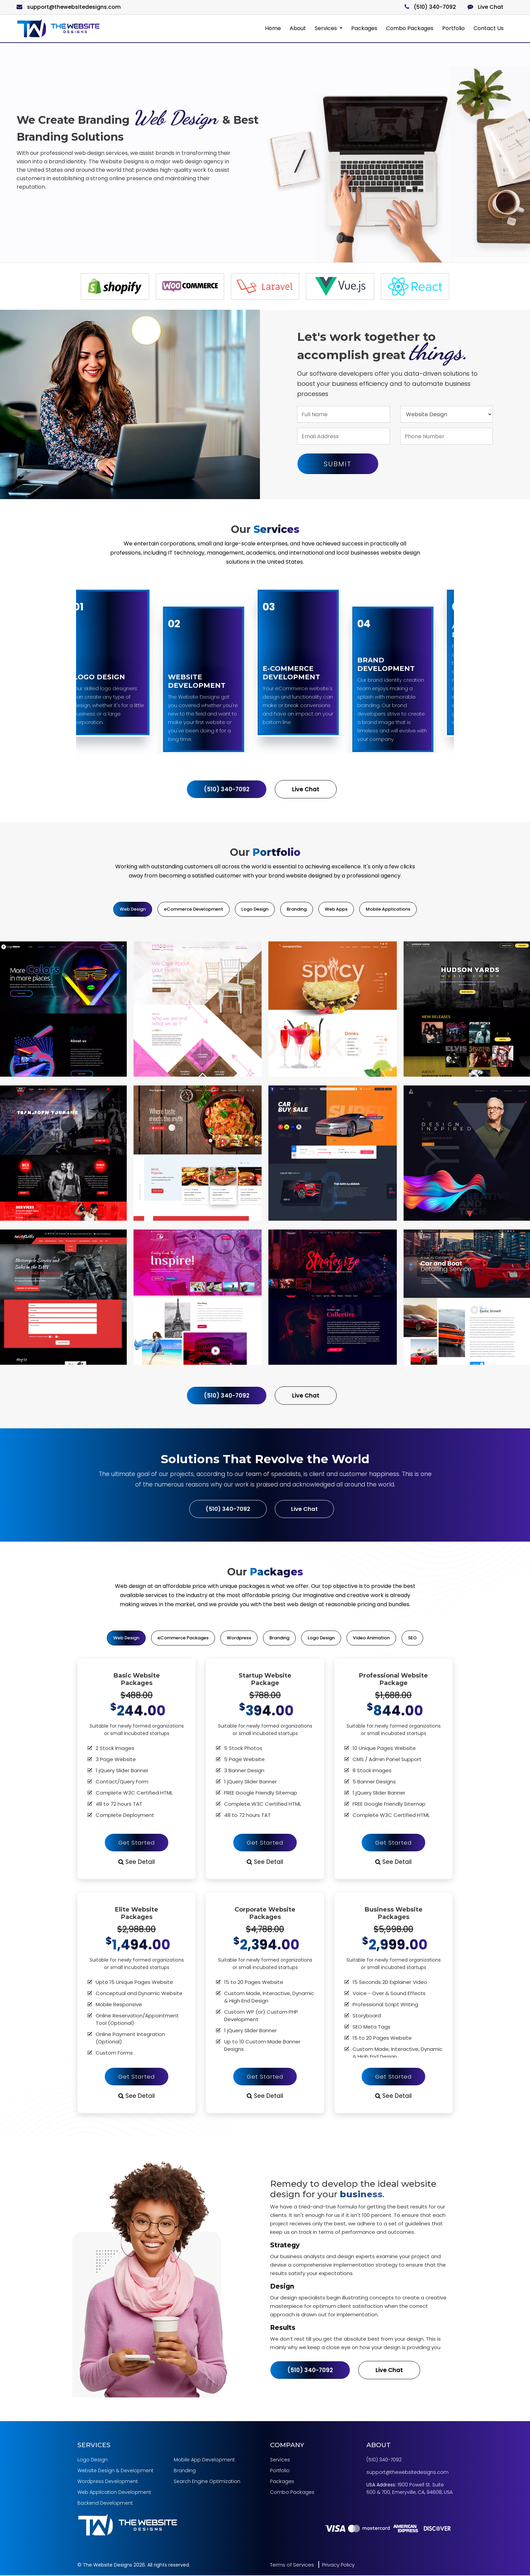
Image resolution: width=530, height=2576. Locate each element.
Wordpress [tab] (239, 1638)
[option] (115, 286)
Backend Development (105, 2503)
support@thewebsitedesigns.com (69, 7)
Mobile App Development (204, 2460)
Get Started (136, 1843)
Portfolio (453, 28)
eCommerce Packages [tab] (183, 1638)
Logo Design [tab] (254, 909)
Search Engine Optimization (207, 2482)
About (298, 28)
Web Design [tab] (133, 909)
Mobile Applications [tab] (388, 909)
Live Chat (485, 7)
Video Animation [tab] (371, 1638)
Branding (185, 2471)
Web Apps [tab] (336, 909)
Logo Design (92, 2460)
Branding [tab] (297, 909)
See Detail (136, 1862)
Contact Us (489, 28)
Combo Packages (409, 28)
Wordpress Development (107, 2482)
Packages (364, 28)
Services (326, 28)
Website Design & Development (115, 2471)
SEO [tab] (412, 1638)
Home (273, 28)
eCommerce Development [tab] (193, 909)
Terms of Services (292, 2565)
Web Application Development (114, 2492)
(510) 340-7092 (430, 7)
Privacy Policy (338, 2565)
